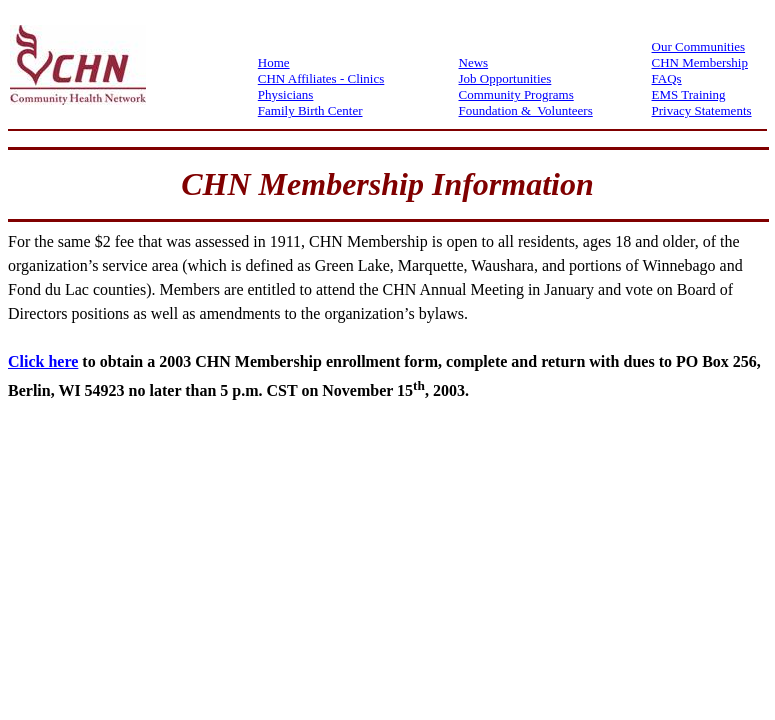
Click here (43, 361)
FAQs (667, 78)
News (474, 62)
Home (274, 62)
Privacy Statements (702, 110)
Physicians (286, 94)
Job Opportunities (505, 78)
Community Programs (516, 94)
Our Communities (699, 46)
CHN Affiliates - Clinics (321, 78)
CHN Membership (700, 62)
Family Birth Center (310, 110)
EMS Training (689, 94)
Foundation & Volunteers (526, 110)
